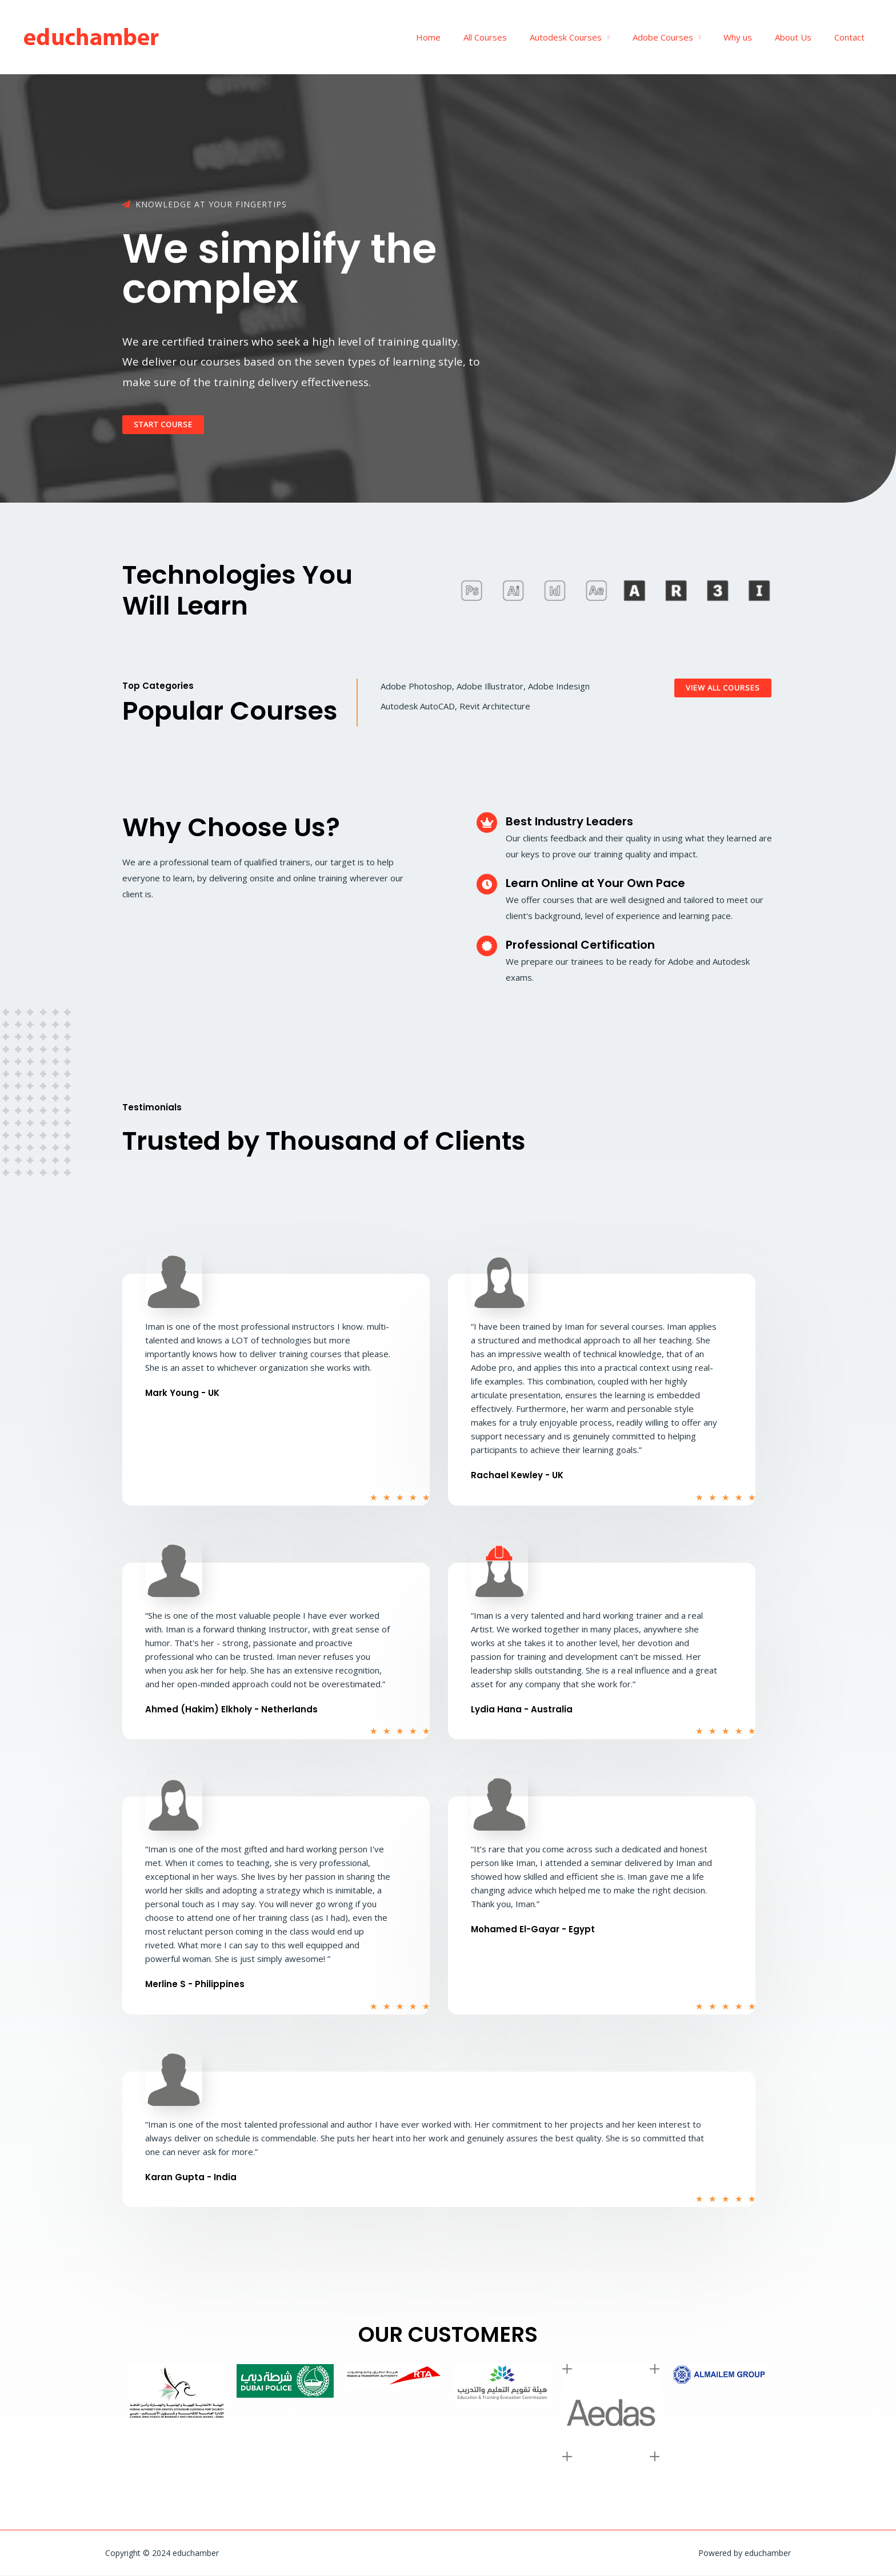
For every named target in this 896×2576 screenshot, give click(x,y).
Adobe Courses (683, 37)
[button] (166, 425)
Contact (852, 37)
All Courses (516, 37)
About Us (801, 37)
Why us (752, 37)
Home (465, 37)
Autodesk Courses (591, 37)
